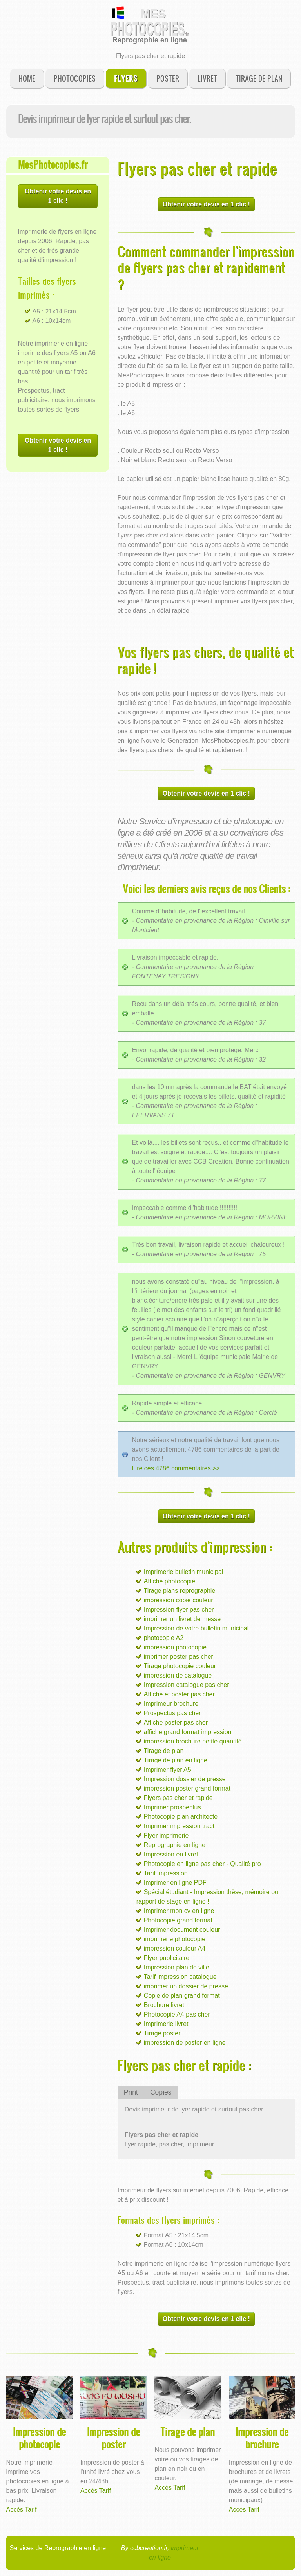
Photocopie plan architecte (181, 1816)
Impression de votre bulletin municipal (196, 1628)
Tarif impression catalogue (180, 1976)
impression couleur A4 (174, 1948)
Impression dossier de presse (185, 1779)
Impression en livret (171, 1854)
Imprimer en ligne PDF (175, 1882)
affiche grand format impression (188, 1732)
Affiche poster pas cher (176, 1722)
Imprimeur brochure (171, 1703)
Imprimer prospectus (172, 1807)
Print (131, 2092)
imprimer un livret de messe (182, 1619)
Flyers (126, 78)
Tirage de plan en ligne (175, 1760)
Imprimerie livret (166, 2023)
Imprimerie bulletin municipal (183, 1572)
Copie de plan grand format (182, 1995)
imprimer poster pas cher (178, 1656)
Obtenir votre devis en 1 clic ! (58, 196)
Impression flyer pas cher (179, 1609)
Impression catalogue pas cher (186, 1685)
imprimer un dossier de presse (186, 1986)
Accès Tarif (21, 2509)
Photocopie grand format (178, 1920)
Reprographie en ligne (174, 1845)
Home (26, 78)
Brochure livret (164, 2005)
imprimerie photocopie (174, 1939)
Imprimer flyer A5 (167, 1769)
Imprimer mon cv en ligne (179, 1910)
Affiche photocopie (169, 1581)
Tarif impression (166, 1873)
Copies (161, 2092)
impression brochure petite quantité (193, 1741)
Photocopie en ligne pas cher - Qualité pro (202, 1863)
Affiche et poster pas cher (179, 1694)
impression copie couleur (178, 1600)
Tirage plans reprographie (180, 1590)
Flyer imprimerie (166, 1835)
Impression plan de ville (176, 1967)
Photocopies (75, 78)
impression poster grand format (187, 1788)
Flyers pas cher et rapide (178, 1797)
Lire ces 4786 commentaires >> (176, 1468)
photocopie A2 (163, 1637)
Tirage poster (162, 2033)
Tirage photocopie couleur (180, 1666)
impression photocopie (175, 1647)
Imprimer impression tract (179, 1826)
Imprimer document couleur (182, 1929)
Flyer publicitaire (166, 1958)
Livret (207, 78)
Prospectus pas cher (172, 1713)
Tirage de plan (259, 78)
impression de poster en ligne (185, 2042)
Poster (167, 78)
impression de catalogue (178, 1675)
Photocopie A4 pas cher (177, 2014)
